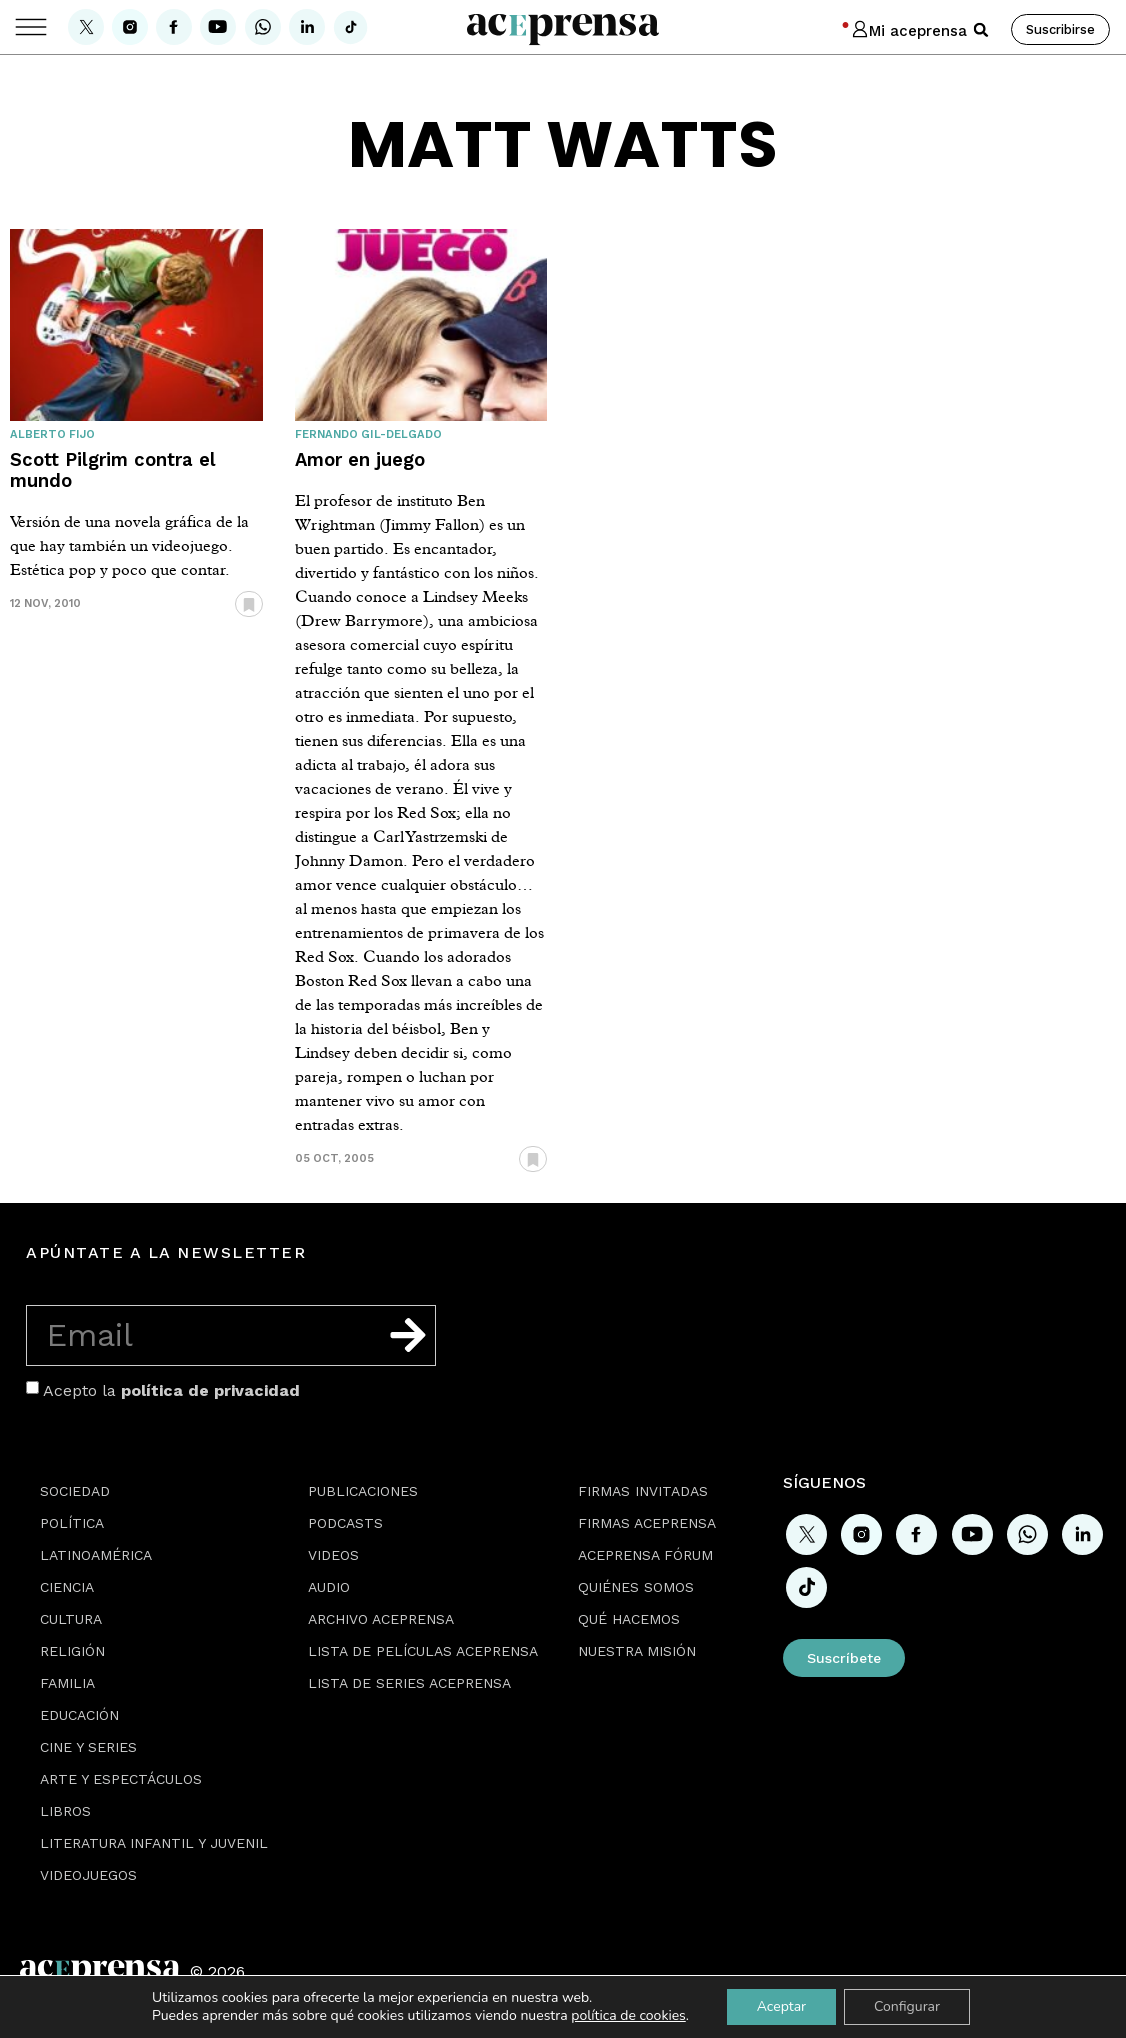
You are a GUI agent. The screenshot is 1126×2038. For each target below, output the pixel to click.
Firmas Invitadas (643, 1491)
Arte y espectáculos (121, 1779)
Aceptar (781, 2006)
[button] (981, 30)
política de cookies (628, 2015)
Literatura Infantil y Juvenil (154, 1843)
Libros (65, 1811)
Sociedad (75, 1491)
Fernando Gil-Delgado (368, 434)
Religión (72, 1651)
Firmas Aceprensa (647, 1523)
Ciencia (67, 1587)
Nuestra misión (637, 1651)
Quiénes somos (636, 1587)
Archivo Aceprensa (381, 1619)
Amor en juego (360, 459)
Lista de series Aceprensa (409, 1683)
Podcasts (345, 1523)
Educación (79, 1715)
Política (72, 1523)
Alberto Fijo (52, 434)
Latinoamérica (96, 1555)
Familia (67, 1683)
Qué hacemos (629, 1619)
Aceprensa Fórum (645, 1555)
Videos (333, 1555)
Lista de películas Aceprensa (423, 1651)
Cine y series (88, 1747)
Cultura (71, 1619)
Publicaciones (363, 1491)
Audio (329, 1587)
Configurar (907, 2006)
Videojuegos (88, 1875)
